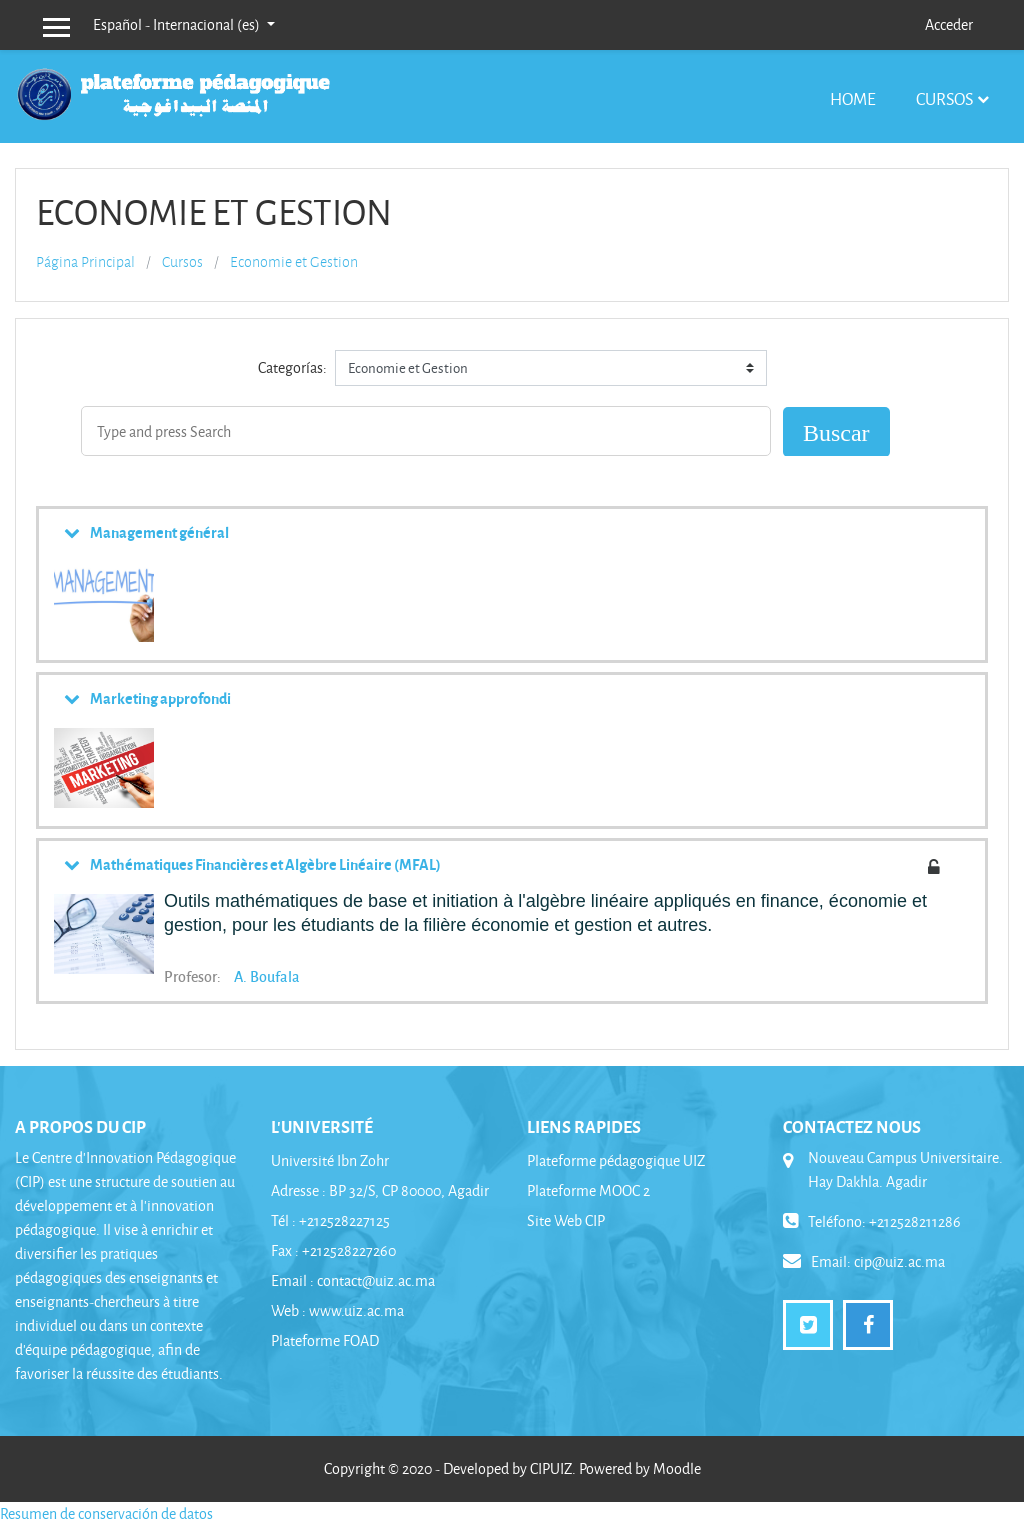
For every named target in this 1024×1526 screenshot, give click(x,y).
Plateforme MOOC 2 (588, 1190)
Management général (159, 532)
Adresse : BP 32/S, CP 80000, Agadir (380, 1190)
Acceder (949, 24)
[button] (567, 949)
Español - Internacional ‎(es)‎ (178, 24)
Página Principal (85, 262)
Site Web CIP (566, 1220)
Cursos (944, 98)
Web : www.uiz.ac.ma (337, 1310)
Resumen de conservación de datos (106, 1513)
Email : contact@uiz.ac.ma (353, 1280)
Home (853, 98)
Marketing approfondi (160, 698)
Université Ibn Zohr (330, 1160)
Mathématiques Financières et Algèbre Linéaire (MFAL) (265, 864)
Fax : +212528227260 (333, 1250)
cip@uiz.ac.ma (899, 1261)
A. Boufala (267, 976)
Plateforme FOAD (325, 1340)
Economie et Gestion (294, 262)
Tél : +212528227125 (330, 1220)
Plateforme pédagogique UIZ (616, 1160)
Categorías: (292, 367)
